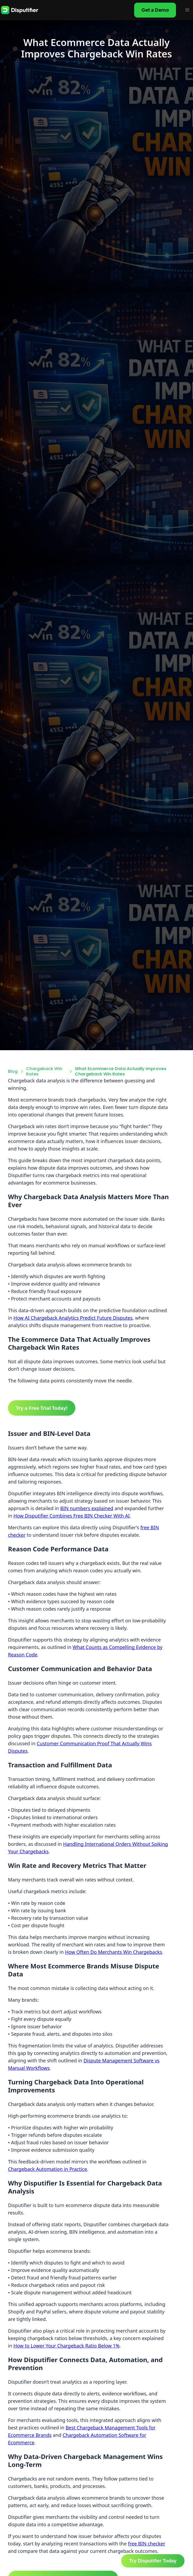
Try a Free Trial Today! (41, 1408)
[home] (19, 10)
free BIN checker (146, 2543)
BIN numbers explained (86, 1508)
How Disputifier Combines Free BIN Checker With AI (71, 1516)
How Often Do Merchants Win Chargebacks (113, 1952)
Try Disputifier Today (152, 2560)
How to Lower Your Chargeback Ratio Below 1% (66, 2345)
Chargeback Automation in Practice (47, 2169)
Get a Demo (155, 10)
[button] (186, 10)
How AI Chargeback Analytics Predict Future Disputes (72, 1318)
